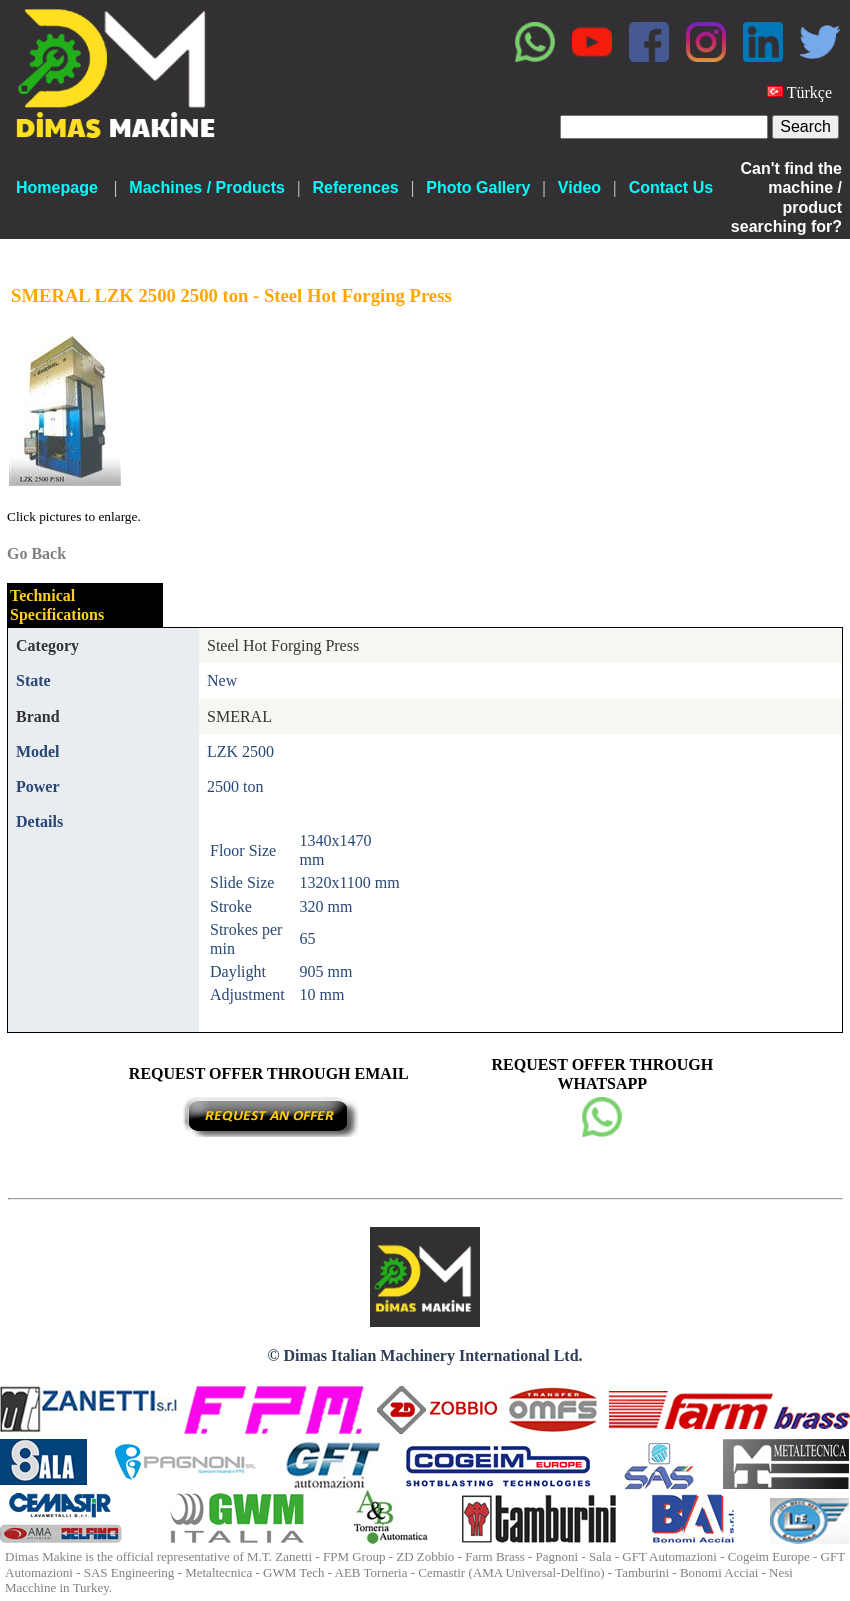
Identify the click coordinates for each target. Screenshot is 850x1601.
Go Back (36, 553)
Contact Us (671, 187)
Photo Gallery (478, 187)
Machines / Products (207, 187)
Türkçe (809, 92)
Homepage (57, 187)
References (355, 187)
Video (579, 187)
